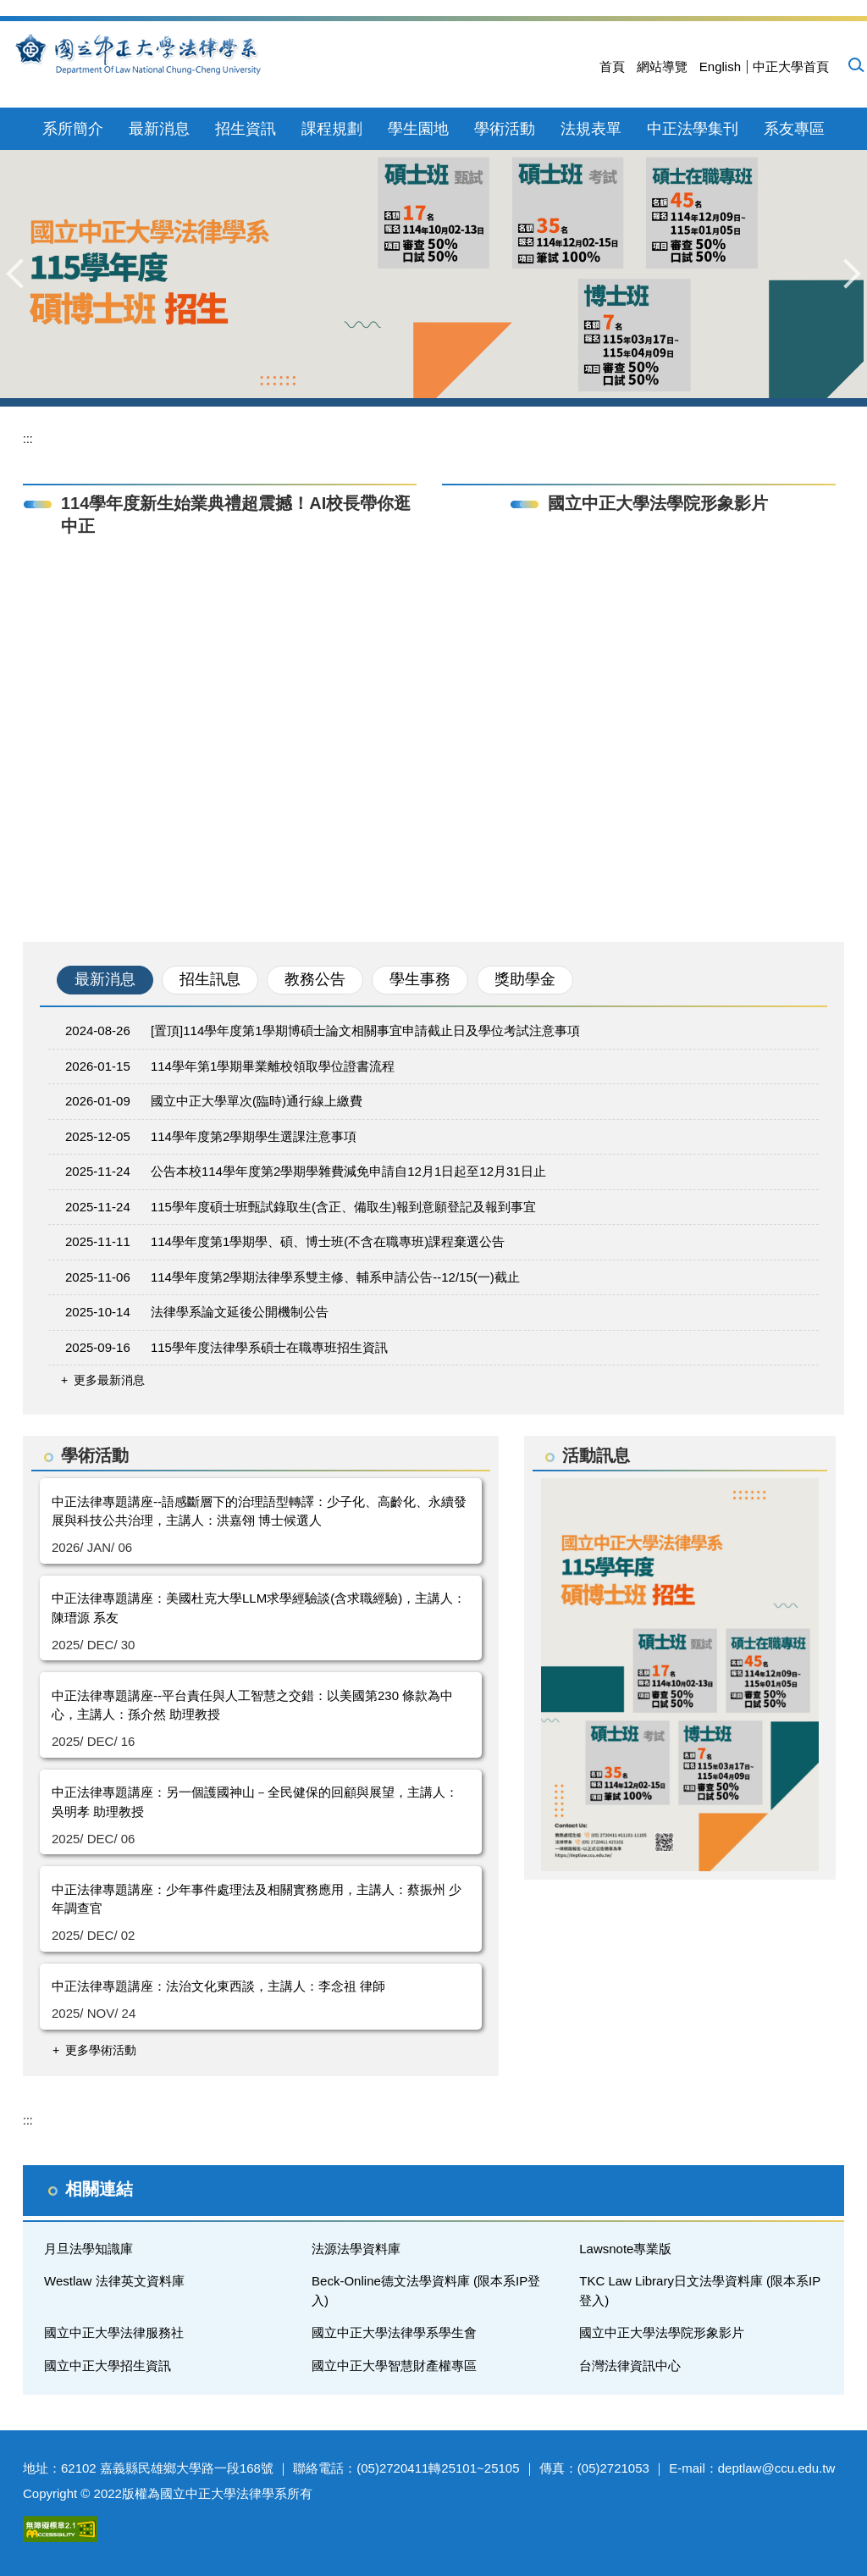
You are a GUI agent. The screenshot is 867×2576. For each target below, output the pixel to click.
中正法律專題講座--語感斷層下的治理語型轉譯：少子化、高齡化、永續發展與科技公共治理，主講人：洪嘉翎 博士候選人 (259, 1511)
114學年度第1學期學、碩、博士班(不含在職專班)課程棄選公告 (328, 1241)
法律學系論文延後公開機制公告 (240, 1312)
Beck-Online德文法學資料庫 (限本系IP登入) (426, 2290)
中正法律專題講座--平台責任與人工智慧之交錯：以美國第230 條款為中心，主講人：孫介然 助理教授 (252, 1705)
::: (28, 439)
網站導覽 (662, 66)
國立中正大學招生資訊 (107, 2365)
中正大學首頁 (791, 66)
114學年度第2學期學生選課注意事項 (253, 1136)
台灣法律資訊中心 (630, 2365)
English (720, 66)
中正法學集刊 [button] (692, 128)
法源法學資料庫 (356, 2248)
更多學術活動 (100, 2050)
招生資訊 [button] (245, 128)
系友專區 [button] (794, 128)
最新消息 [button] (159, 128)
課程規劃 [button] (331, 128)
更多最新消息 (109, 1380)
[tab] (105, 980)
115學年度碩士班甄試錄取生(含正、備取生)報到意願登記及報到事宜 (343, 1206)
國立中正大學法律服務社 (114, 2332)
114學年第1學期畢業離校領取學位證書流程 (273, 1066)
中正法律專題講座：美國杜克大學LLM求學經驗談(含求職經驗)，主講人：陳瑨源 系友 (259, 1608)
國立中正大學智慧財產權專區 (394, 2365)
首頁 (612, 66)
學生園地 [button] (418, 128)
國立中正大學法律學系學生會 (394, 2332)
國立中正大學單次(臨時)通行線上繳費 (256, 1101)
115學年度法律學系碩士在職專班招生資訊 (269, 1347)
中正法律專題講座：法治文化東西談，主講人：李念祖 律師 (218, 1986)
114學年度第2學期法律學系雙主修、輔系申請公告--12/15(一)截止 (335, 1277)
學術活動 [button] (504, 128)
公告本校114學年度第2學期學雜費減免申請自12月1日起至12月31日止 (348, 1171)
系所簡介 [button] (72, 128)
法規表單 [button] (591, 128)
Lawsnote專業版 (625, 2248)
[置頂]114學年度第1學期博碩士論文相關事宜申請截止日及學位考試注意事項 (365, 1030)
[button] (855, 64)
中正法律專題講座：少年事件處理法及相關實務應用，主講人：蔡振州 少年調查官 (256, 1899)
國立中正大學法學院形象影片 (661, 2332)
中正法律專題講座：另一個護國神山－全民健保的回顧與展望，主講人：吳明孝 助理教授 (255, 1802)
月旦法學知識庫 (88, 2248)
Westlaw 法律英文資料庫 (114, 2281)
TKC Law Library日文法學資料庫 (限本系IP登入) (699, 2290)
